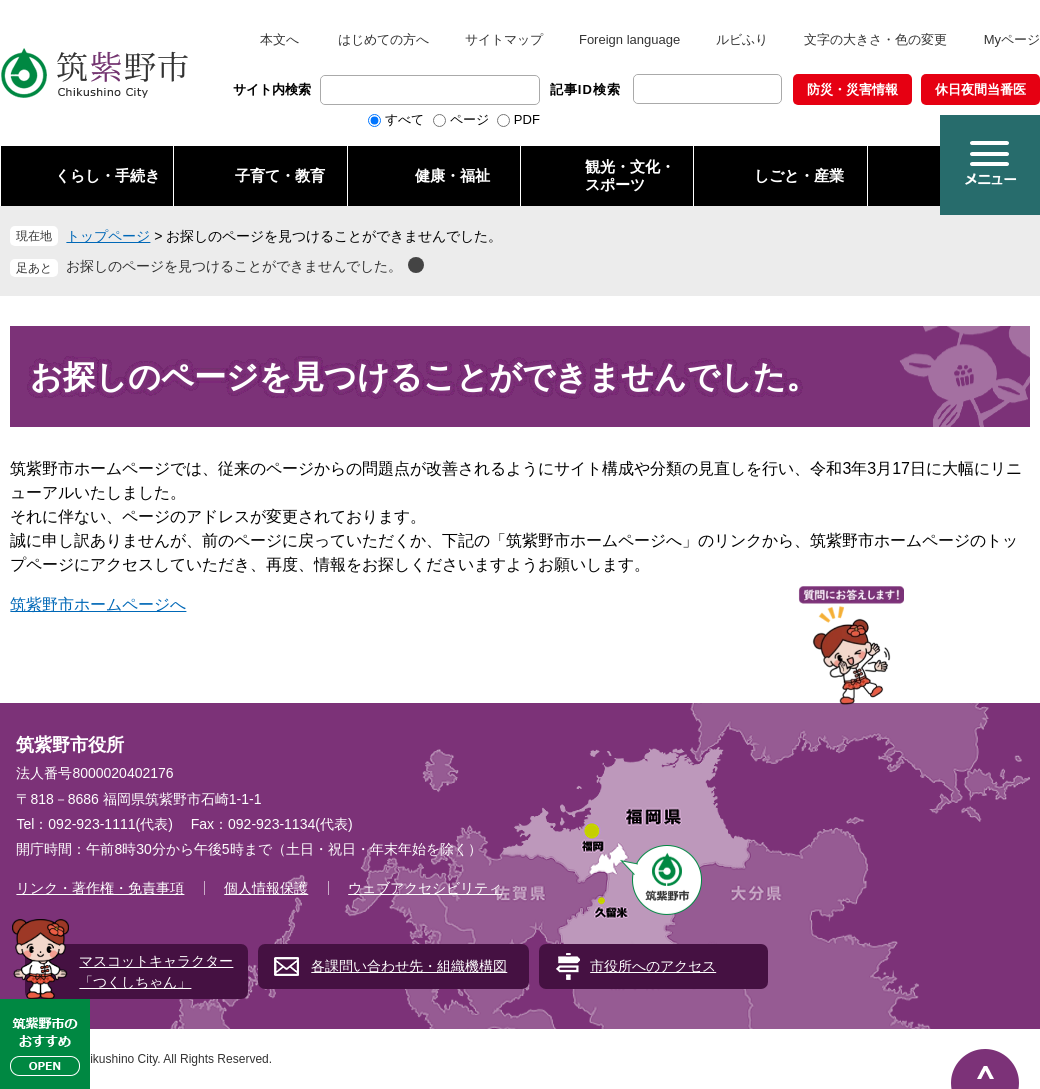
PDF (527, 119)
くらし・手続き (107, 175)
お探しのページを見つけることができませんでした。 (234, 266)
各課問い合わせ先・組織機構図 (409, 966)
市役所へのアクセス (653, 966)
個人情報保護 (266, 888)
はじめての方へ (383, 39)
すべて (404, 119)
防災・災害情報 (852, 89)
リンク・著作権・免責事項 (100, 888)
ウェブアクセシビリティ (425, 888)
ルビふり (742, 39)
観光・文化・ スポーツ (630, 175)
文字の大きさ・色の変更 (875, 39)
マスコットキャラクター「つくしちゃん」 (156, 971)
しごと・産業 (799, 175)
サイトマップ (504, 39)
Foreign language (629, 39)
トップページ (108, 236)
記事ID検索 (585, 89)
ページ (469, 119)
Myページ (1012, 39)
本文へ (279, 39)
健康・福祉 (452, 175)
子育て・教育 (280, 175)
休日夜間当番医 (980, 89)
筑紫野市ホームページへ (98, 604)
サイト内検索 (272, 89)
